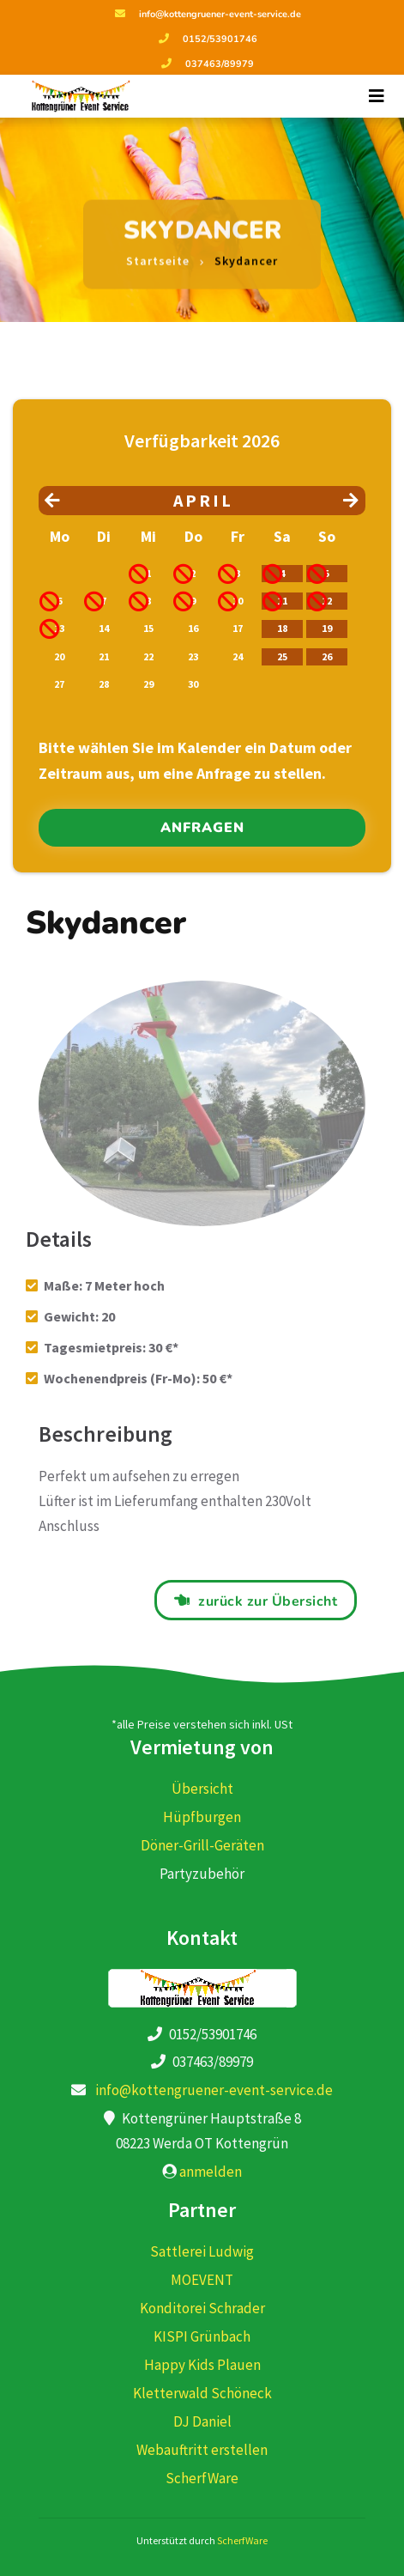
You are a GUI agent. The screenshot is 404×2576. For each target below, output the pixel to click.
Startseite (158, 251)
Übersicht (202, 1788)
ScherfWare (202, 2478)
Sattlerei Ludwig (202, 2251)
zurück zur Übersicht (267, 1601)
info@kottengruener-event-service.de (220, 14)
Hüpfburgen (202, 1816)
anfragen (202, 827)
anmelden (210, 2171)
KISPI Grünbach (202, 2336)
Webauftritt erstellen (202, 2449)
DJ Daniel (202, 2421)
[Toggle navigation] (376, 96)
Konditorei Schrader (202, 2308)
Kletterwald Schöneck (202, 2393)
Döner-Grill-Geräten (202, 1845)
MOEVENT (202, 2279)
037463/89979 (219, 64)
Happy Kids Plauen (202, 2364)
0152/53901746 (220, 39)
